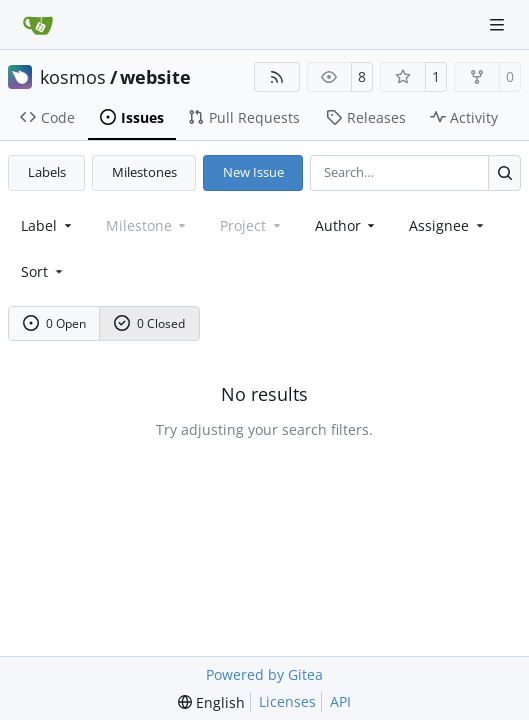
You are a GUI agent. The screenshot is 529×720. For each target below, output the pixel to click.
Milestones (144, 172)
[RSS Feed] (277, 77)
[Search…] (504, 172)
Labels (47, 172)
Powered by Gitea (264, 674)
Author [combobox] (347, 225)
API (340, 701)
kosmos (73, 77)
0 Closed (150, 323)
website (155, 77)
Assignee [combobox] (448, 225)
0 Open (55, 323)
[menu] (43, 271)
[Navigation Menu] (499, 24)
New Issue (253, 172)
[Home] (38, 25)
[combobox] (48, 225)
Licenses (287, 701)
